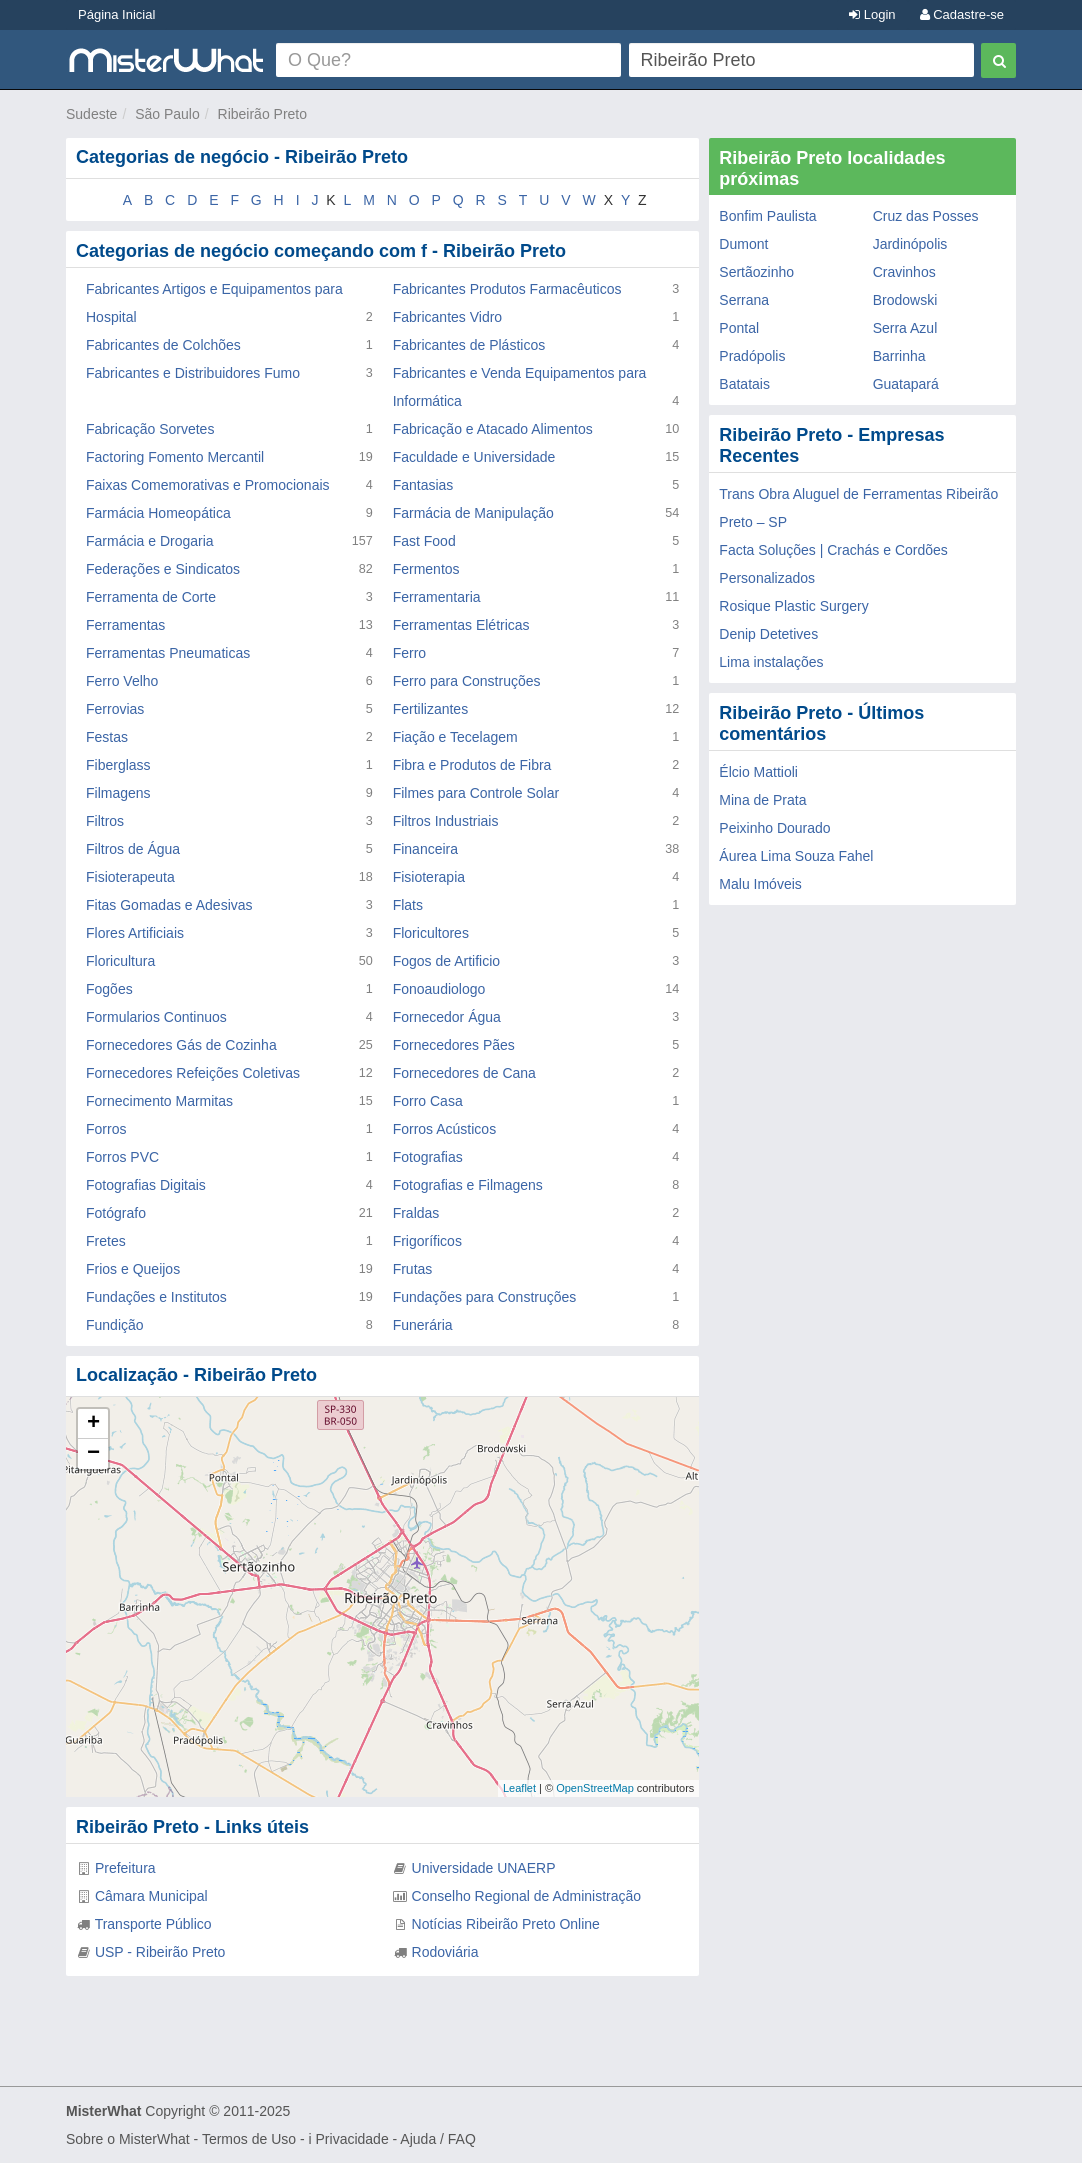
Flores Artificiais (135, 933)
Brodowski (905, 300)
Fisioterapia (429, 877)
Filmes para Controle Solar (476, 793)
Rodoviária (445, 1952)
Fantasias (423, 485)
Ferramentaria (437, 597)
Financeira (425, 849)
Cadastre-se (962, 14)
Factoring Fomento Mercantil (175, 457)
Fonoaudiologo (439, 989)
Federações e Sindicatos (163, 569)
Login (872, 14)
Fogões (109, 989)
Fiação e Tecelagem (455, 737)
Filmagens (118, 793)
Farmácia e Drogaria (150, 541)
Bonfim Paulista (767, 216)
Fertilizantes (430, 709)
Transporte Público (153, 1924)
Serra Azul (905, 328)
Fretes (106, 1241)
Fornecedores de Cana (464, 1073)
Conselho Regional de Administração (527, 1896)
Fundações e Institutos (156, 1297)
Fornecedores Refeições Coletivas (193, 1073)
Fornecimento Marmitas (159, 1101)
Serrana (744, 300)
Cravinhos (904, 272)
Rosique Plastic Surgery (793, 606)
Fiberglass (118, 765)
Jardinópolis (910, 244)
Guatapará (906, 384)
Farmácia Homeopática (158, 513)
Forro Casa (428, 1101)
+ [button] (93, 1424)
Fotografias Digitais (146, 1185)
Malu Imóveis (760, 884)
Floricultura (120, 961)
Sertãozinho (756, 272)
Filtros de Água (133, 849)
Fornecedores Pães (454, 1045)
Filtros (105, 821)
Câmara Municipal (151, 1896)
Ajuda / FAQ (437, 2139)
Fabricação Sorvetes (150, 429)
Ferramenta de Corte (151, 597)
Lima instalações (771, 662)
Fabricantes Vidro (447, 317)
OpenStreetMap (595, 1788)
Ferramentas (125, 625)
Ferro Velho (122, 681)
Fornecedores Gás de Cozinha (181, 1045)
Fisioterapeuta (130, 877)
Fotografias (428, 1157)
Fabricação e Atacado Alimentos (493, 429)
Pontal (739, 328)
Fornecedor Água (447, 1017)
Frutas (413, 1269)
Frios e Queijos (133, 1269)
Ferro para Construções (467, 681)
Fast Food (424, 541)
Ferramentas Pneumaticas (168, 653)
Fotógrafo (116, 1213)
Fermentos (426, 569)
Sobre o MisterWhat (128, 2139)
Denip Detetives (768, 634)
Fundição (115, 1325)
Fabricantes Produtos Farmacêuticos (507, 289)
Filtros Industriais (446, 821)
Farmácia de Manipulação (473, 513)
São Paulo (167, 114)
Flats (408, 905)
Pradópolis (752, 356)
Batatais (744, 384)
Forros (106, 1129)
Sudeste (91, 114)
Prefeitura (125, 1868)
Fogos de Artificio (446, 961)
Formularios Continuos (156, 1017)
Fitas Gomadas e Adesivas (169, 905)
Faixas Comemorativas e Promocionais (208, 485)
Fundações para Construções (485, 1297)
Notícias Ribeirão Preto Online (506, 1924)
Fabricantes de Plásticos (469, 345)
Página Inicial (116, 14)
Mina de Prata (762, 800)
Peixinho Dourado (774, 828)
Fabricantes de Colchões (163, 345)
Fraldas (416, 1213)
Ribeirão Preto (263, 114)
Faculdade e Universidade (474, 457)
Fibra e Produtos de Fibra (472, 765)
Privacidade (352, 2139)
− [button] (93, 1454)
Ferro (409, 653)
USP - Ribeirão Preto (160, 1952)
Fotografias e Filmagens (468, 1185)
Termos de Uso (249, 2139)
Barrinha (899, 356)
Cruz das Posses (926, 216)
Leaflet (519, 1788)
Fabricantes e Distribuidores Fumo (193, 373)
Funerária (423, 1325)
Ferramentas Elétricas (461, 625)
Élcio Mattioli (758, 772)
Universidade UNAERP (484, 1868)
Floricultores (431, 933)
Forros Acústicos (444, 1129)
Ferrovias (115, 709)
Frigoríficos (427, 1241)
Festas (107, 737)
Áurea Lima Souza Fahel (796, 856)
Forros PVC (122, 1157)
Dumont (743, 244)
